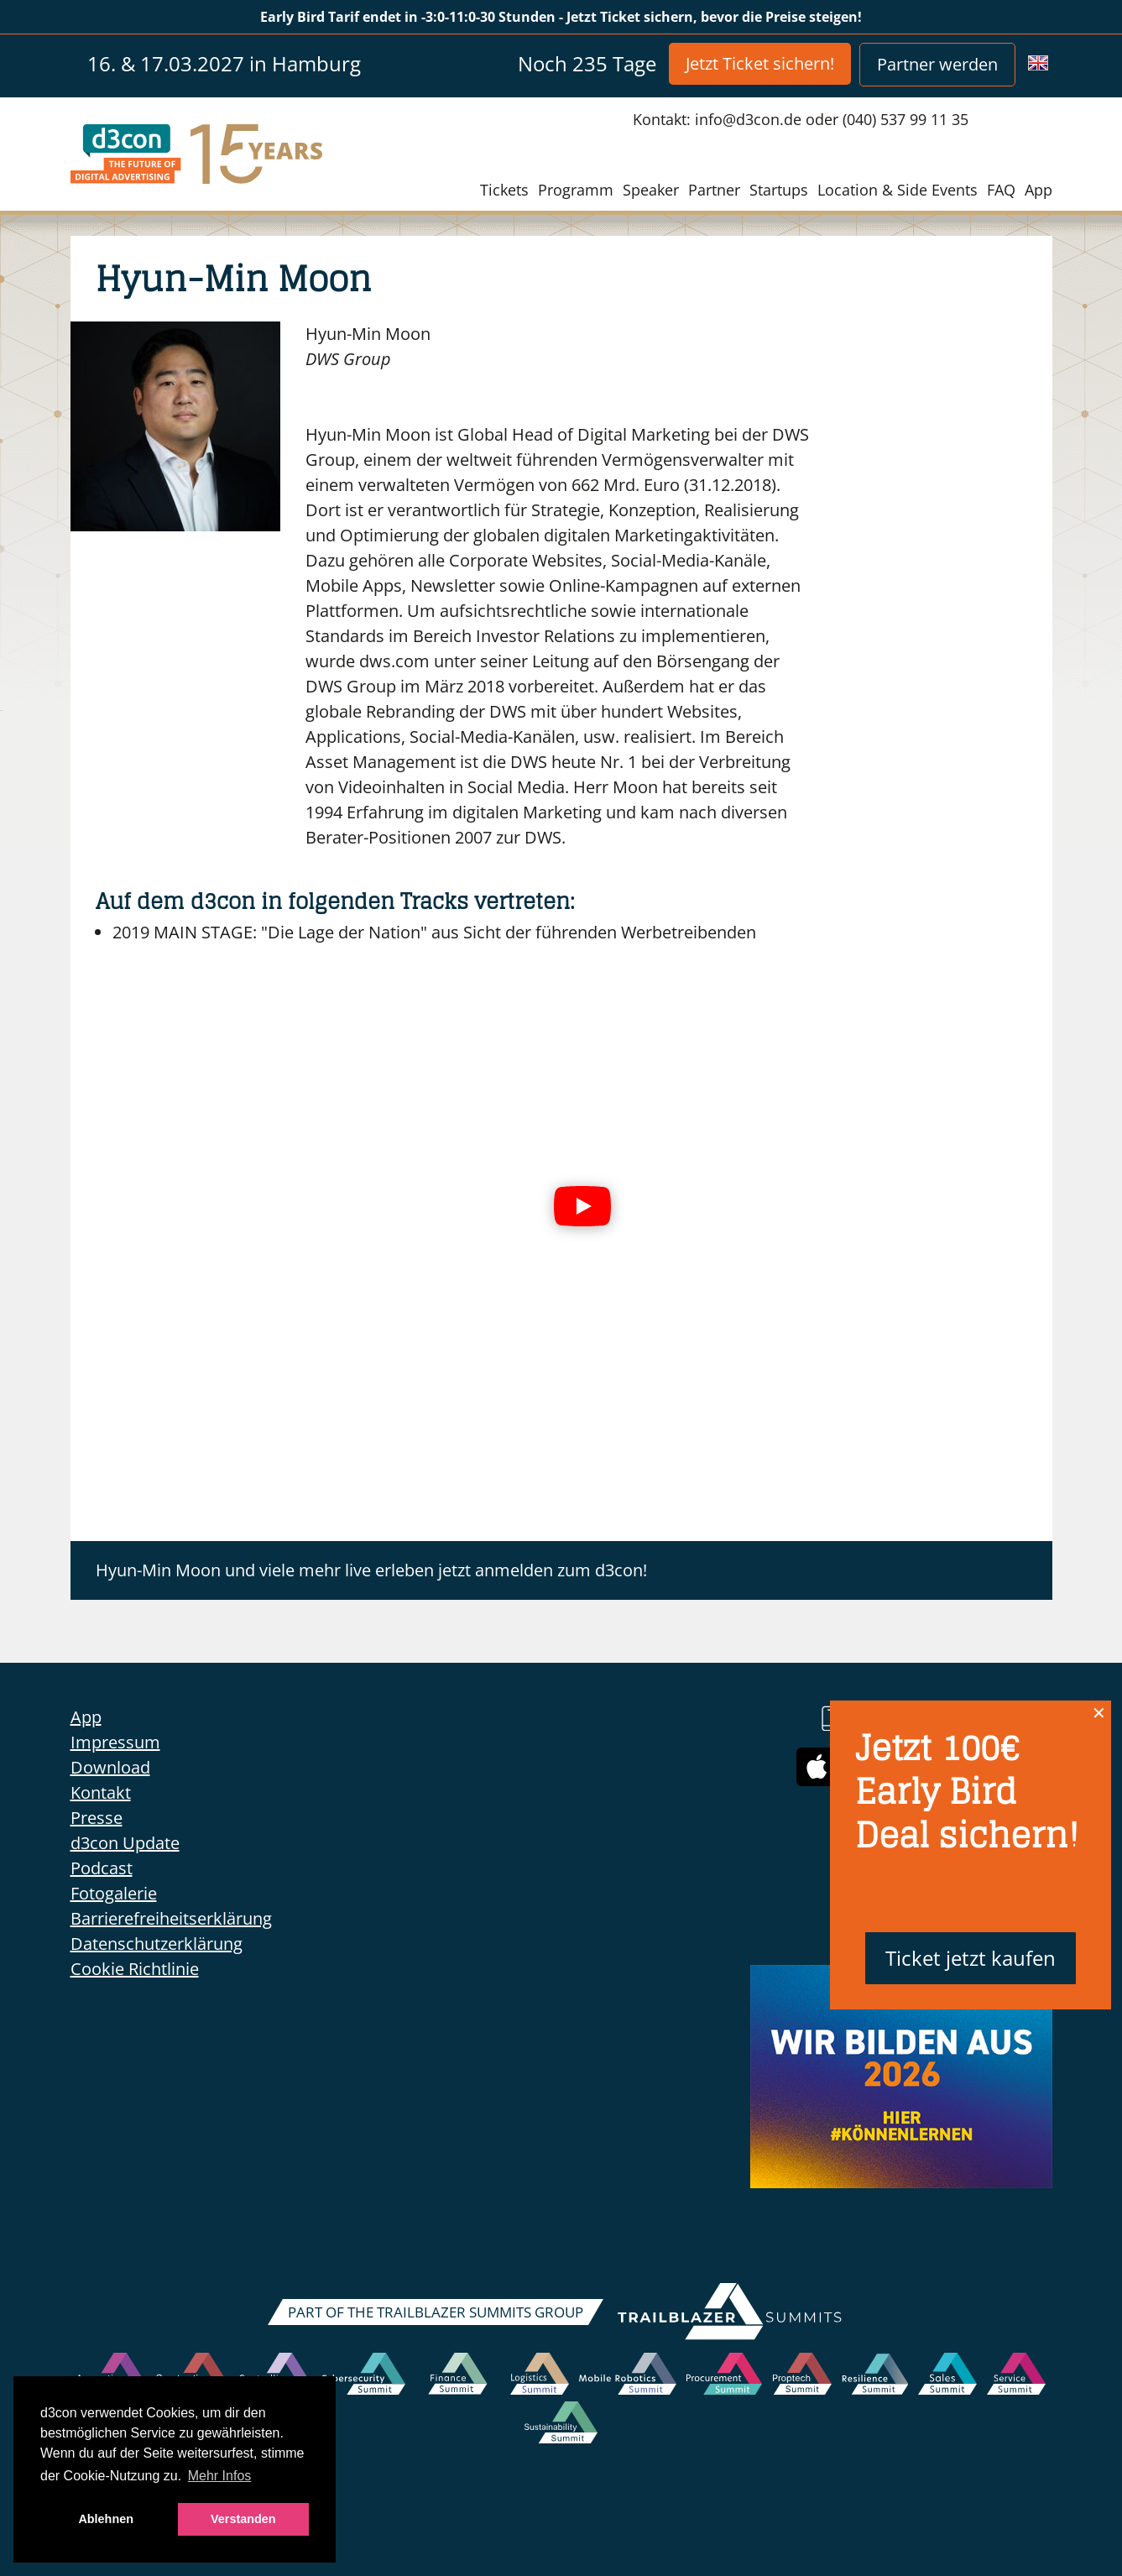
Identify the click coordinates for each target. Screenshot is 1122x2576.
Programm (575, 190)
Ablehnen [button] (105, 2519)
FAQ (1001, 190)
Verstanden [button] (243, 2519)
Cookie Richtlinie (134, 1968)
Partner (714, 190)
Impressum (115, 1742)
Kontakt (100, 1792)
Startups (778, 190)
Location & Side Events (897, 190)
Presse (96, 1817)
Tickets (504, 190)
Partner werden (937, 64)
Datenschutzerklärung (156, 1943)
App (1038, 190)
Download (110, 1767)
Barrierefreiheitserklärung (171, 1918)
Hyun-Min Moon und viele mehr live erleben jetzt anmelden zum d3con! (371, 1570)
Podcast (101, 1868)
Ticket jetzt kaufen (970, 1958)
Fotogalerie (113, 1893)
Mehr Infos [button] (220, 2476)
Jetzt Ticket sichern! (760, 63)
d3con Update (125, 1842)
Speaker (651, 190)
